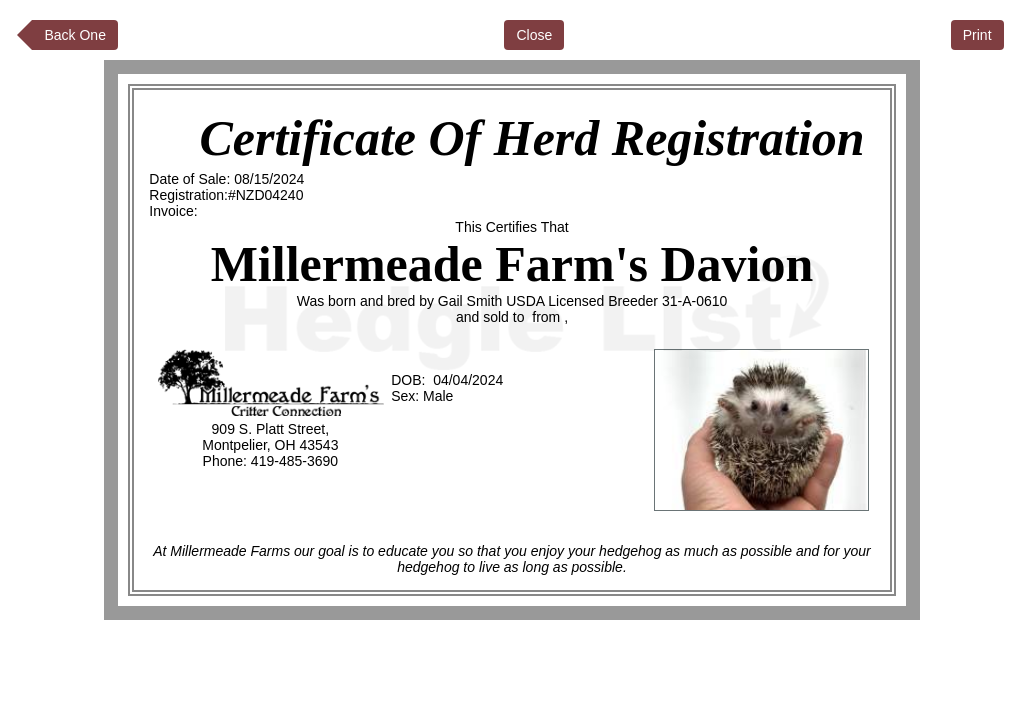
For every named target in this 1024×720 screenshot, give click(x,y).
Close (534, 35)
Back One (74, 35)
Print (977, 35)
